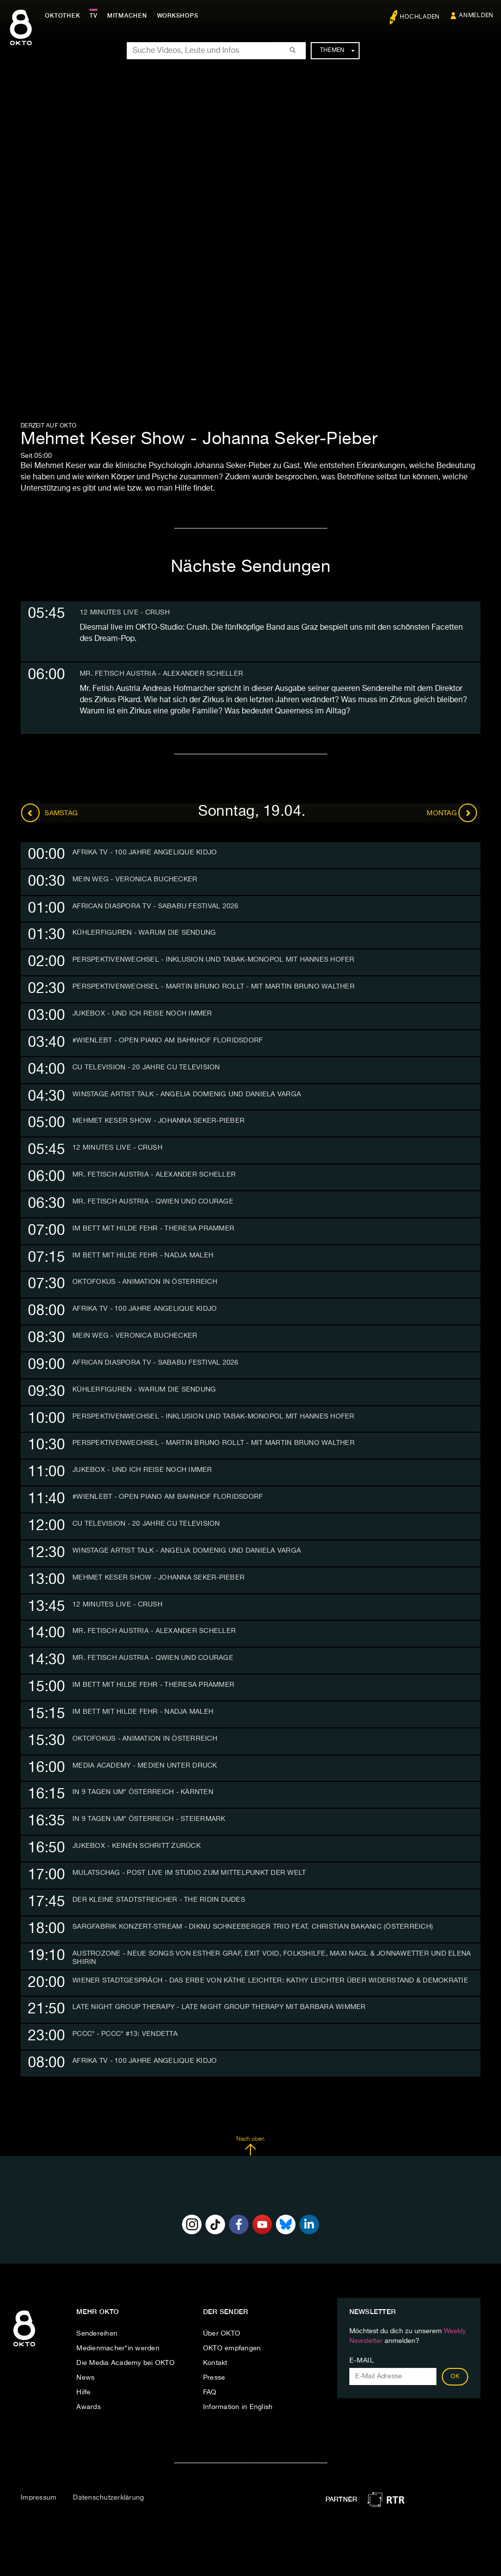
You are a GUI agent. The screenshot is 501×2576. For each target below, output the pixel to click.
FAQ (210, 2392)
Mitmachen (129, 15)
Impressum (38, 2497)
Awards (88, 2407)
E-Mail (361, 2360)
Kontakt (215, 2363)
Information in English (238, 2407)
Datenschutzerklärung (108, 2497)
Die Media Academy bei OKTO (125, 2363)
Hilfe (83, 2392)
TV (95, 15)
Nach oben (250, 2146)
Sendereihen (96, 2333)
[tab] (250, 855)
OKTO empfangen (232, 2348)
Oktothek (63, 15)
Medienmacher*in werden (117, 2348)
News (85, 2377)
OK (455, 2377)
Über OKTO (221, 2333)
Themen (337, 50)
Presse (214, 2377)
